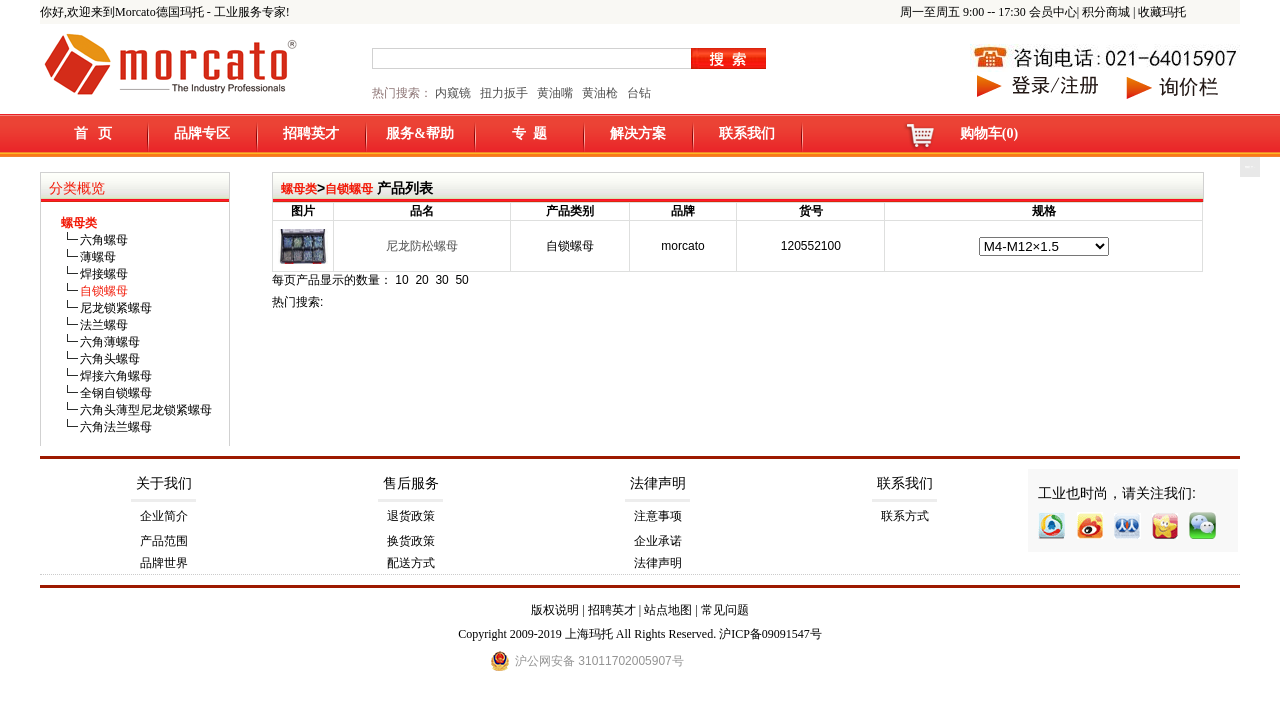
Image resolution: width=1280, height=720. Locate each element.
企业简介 (164, 516)
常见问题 (725, 610)
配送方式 (411, 563)
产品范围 (164, 541)
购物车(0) (989, 133)
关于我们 (164, 483)
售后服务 (411, 483)
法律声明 (658, 483)
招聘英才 (311, 133)
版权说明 (555, 610)
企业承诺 (658, 541)
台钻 (637, 93)
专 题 (529, 133)
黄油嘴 (555, 93)
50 (461, 280)
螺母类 (299, 189)
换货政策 (411, 541)
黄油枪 (600, 93)
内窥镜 (453, 93)
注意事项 (658, 516)
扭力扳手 (504, 93)
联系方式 (905, 516)
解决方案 (638, 133)
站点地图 (668, 610)
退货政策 (411, 516)
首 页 (93, 133)
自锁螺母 (349, 189)
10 (401, 280)
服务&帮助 (420, 133)
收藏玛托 (1162, 12)
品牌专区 (202, 133)
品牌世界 (164, 563)
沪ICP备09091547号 (770, 634)
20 (421, 280)
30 (441, 280)
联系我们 (747, 133)
